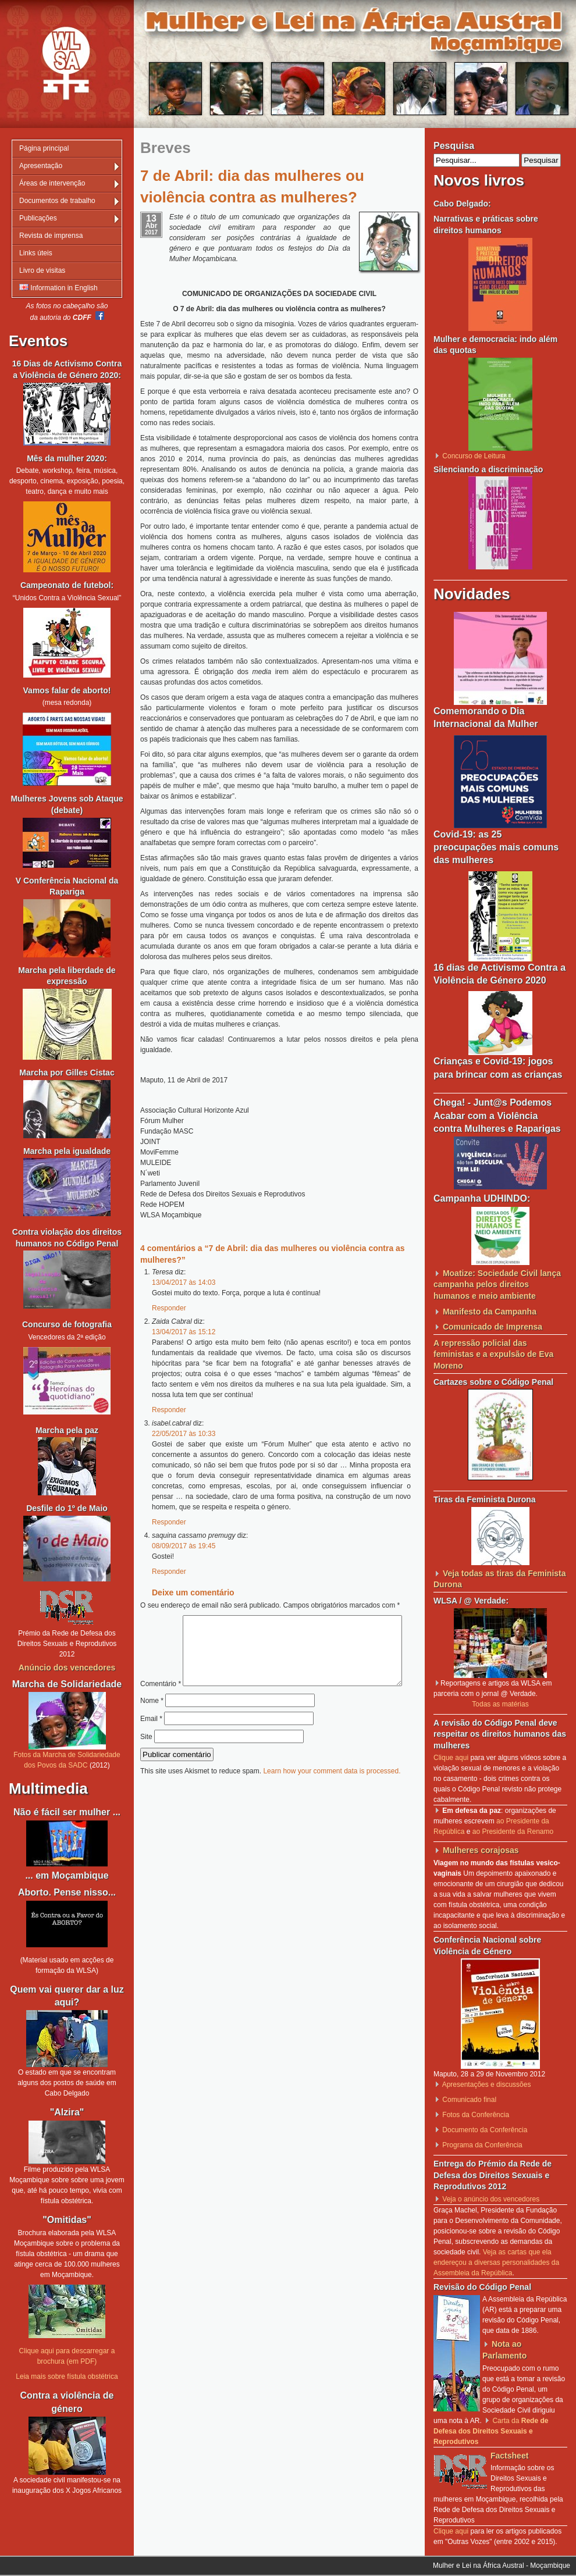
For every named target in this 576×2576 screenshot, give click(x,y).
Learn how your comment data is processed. (331, 1795)
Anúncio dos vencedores (67, 1667)
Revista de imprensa (51, 235)
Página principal (44, 148)
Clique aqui (450, 1758)
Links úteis (35, 253)
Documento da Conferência (484, 2130)
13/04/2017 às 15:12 (183, 1332)
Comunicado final (469, 2100)
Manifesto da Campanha (489, 1311)
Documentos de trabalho (57, 201)
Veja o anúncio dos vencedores (490, 2199)
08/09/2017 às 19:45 (183, 1546)
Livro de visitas (42, 270)
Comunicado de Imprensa (492, 1326)
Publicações (38, 218)
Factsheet (509, 2455)
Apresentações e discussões (486, 2084)
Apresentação (40, 166)
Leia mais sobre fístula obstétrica (67, 2376)
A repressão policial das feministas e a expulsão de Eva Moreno (493, 1354)
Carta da (490, 2431)
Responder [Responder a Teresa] (169, 1308)
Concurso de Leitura (473, 456)
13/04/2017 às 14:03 (183, 1282)
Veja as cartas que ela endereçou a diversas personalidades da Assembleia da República (496, 2262)
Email (151, 1743)
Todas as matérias (500, 1704)
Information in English (58, 288)
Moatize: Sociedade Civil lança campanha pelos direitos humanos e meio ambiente (497, 1285)
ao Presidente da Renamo (512, 1831)
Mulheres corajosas (481, 1850)
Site (146, 1761)
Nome (151, 1725)
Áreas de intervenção (52, 183)
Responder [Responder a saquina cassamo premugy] (169, 1571)
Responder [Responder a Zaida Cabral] (169, 1410)
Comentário (275, 1620)
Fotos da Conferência (475, 2115)
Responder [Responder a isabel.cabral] (169, 1522)
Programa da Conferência (482, 2145)
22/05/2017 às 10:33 (183, 1434)
